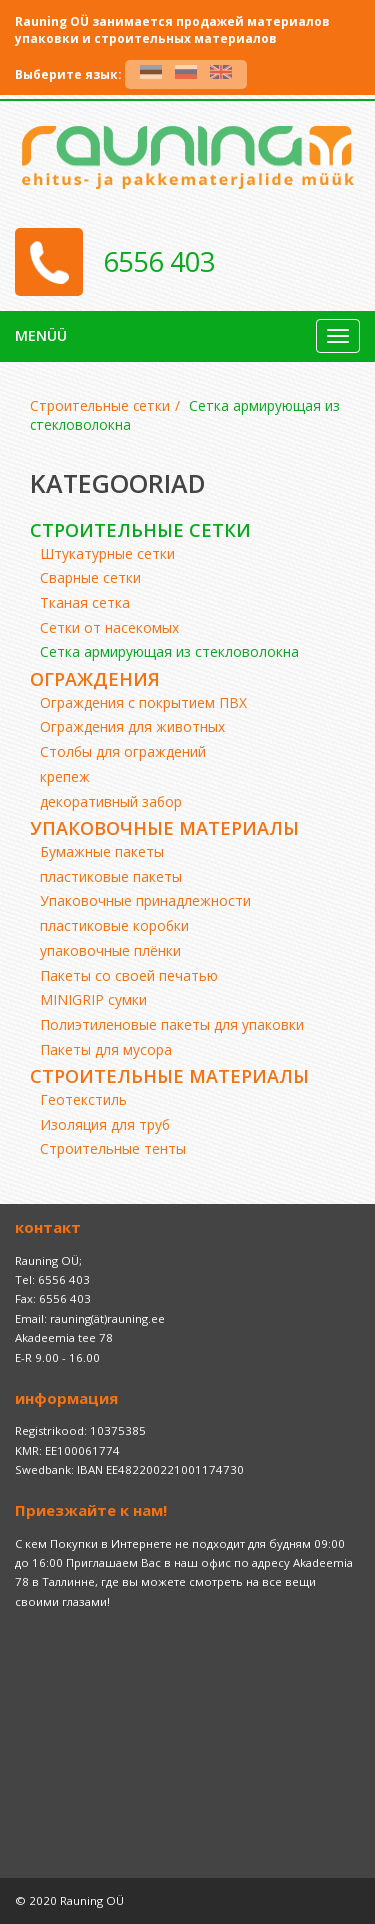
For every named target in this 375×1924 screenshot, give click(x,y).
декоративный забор (111, 801)
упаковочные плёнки (110, 950)
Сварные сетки (90, 577)
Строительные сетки (100, 406)
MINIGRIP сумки (93, 999)
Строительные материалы (169, 1076)
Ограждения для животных (132, 726)
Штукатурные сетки (107, 553)
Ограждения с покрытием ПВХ (143, 702)
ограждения (95, 679)
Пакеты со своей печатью (129, 975)
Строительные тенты (113, 1148)
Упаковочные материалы (164, 828)
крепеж (65, 776)
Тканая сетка (85, 602)
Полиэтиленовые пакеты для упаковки (172, 1024)
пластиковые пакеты (111, 876)
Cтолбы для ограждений (123, 751)
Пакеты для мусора (106, 1049)
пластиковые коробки (114, 925)
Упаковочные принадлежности (145, 900)
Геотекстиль (83, 1099)
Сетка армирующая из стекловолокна (169, 651)
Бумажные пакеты (102, 851)
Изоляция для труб (105, 1124)
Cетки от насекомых (109, 627)
